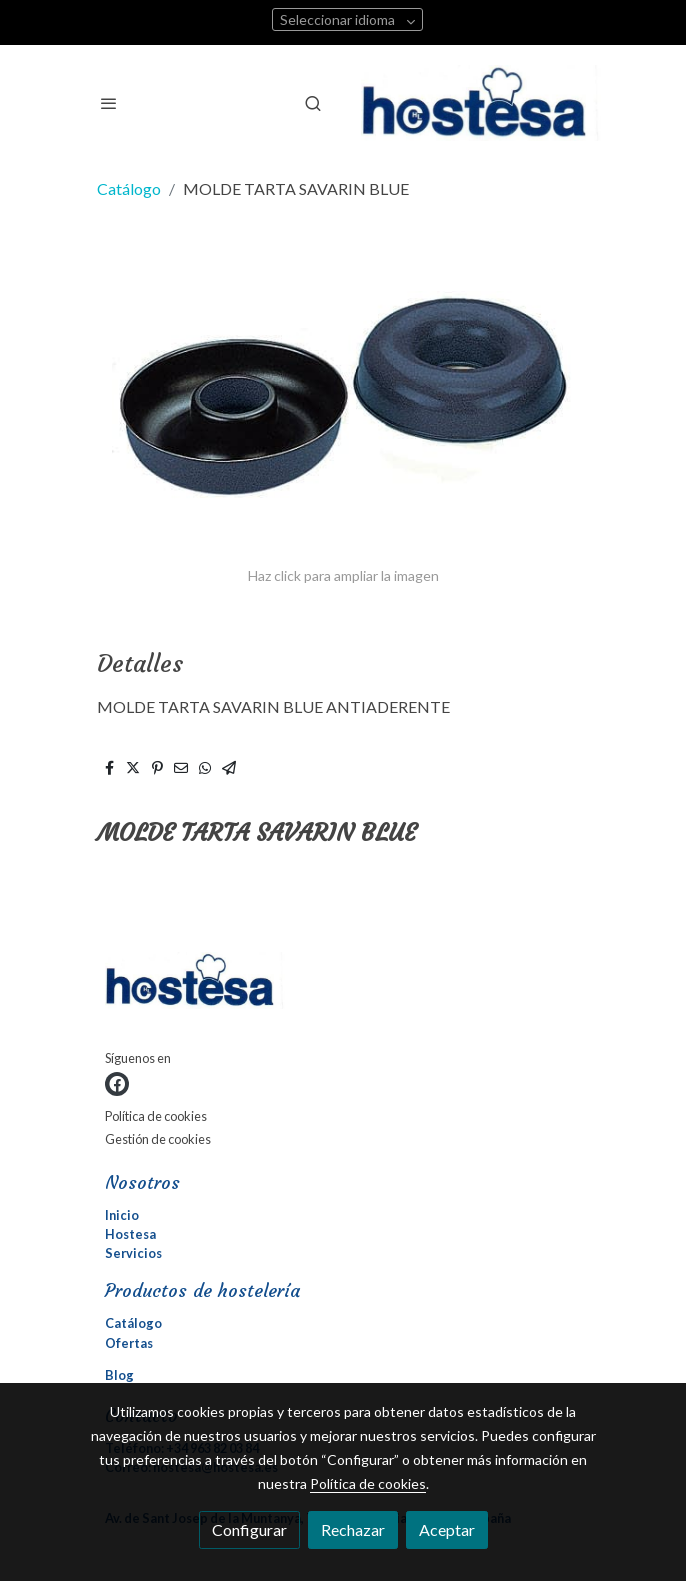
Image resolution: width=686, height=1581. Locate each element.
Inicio (122, 1215)
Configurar (249, 1529)
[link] (481, 103)
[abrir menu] (109, 103)
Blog (119, 1375)
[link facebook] (117, 1084)
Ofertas (129, 1343)
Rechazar (353, 1529)
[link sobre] (343, 984)
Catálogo (129, 188)
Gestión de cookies (158, 1139)
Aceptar (447, 1529)
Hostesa (130, 1234)
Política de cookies (156, 1116)
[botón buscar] (313, 103)
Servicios (133, 1253)
